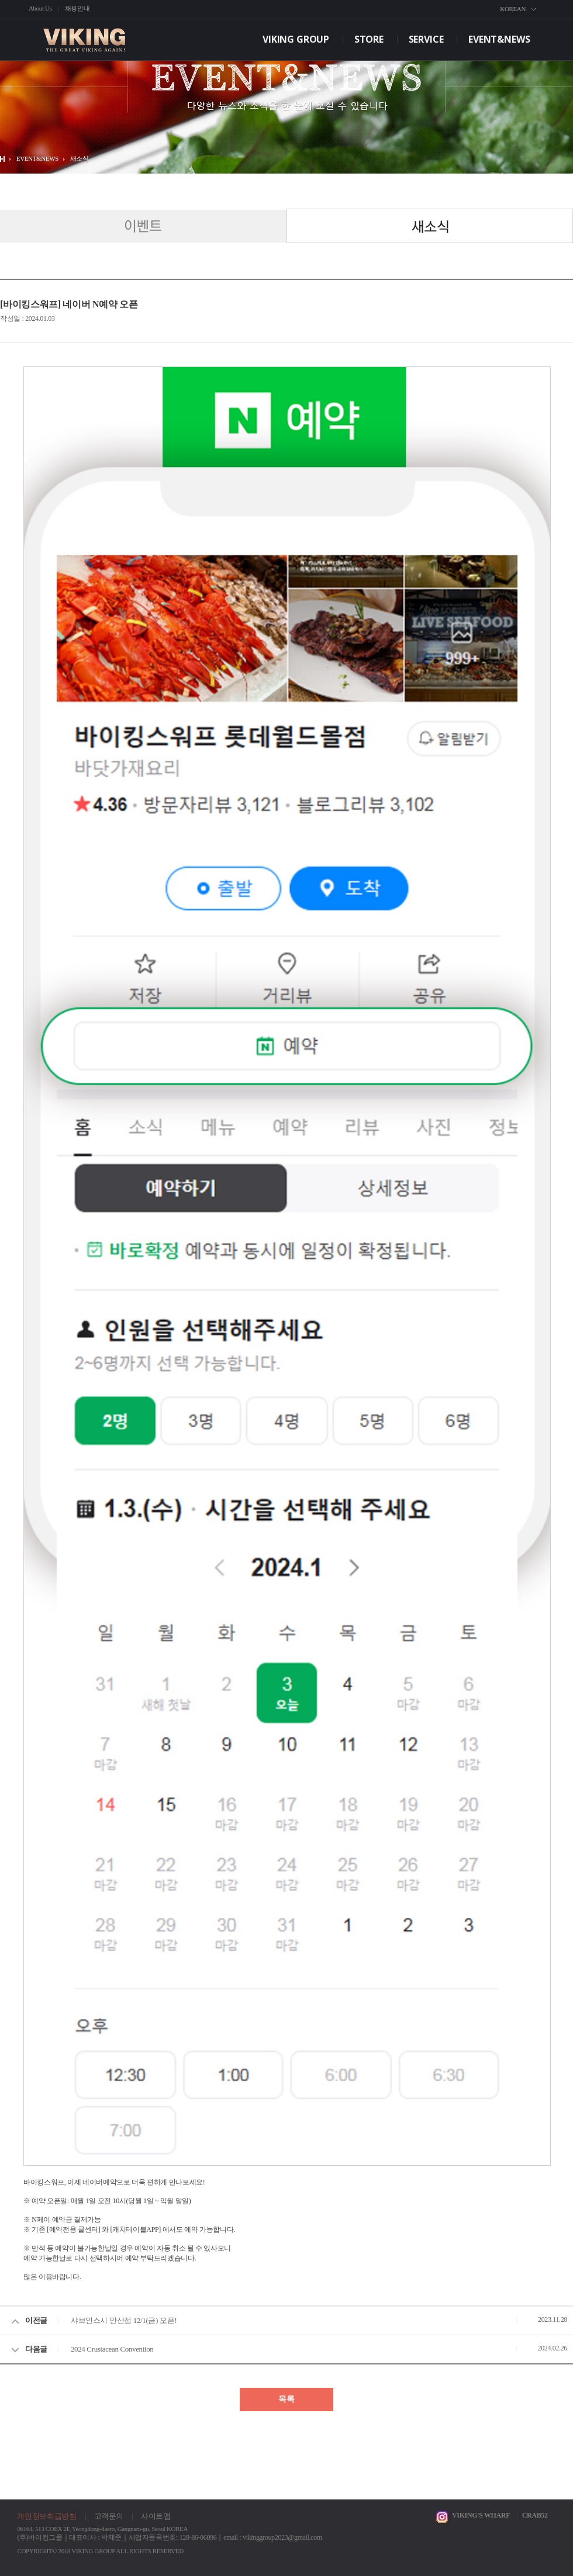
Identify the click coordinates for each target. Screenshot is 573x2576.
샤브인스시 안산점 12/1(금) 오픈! (124, 2320)
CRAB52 (535, 2515)
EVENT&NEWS (499, 39)
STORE (369, 39)
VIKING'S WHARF (481, 2515)
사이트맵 (156, 2516)
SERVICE (426, 39)
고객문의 (109, 2516)
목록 (286, 2399)
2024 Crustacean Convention (112, 2349)
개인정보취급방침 (46, 2516)
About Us (40, 8)
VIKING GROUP (296, 39)
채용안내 (77, 8)
